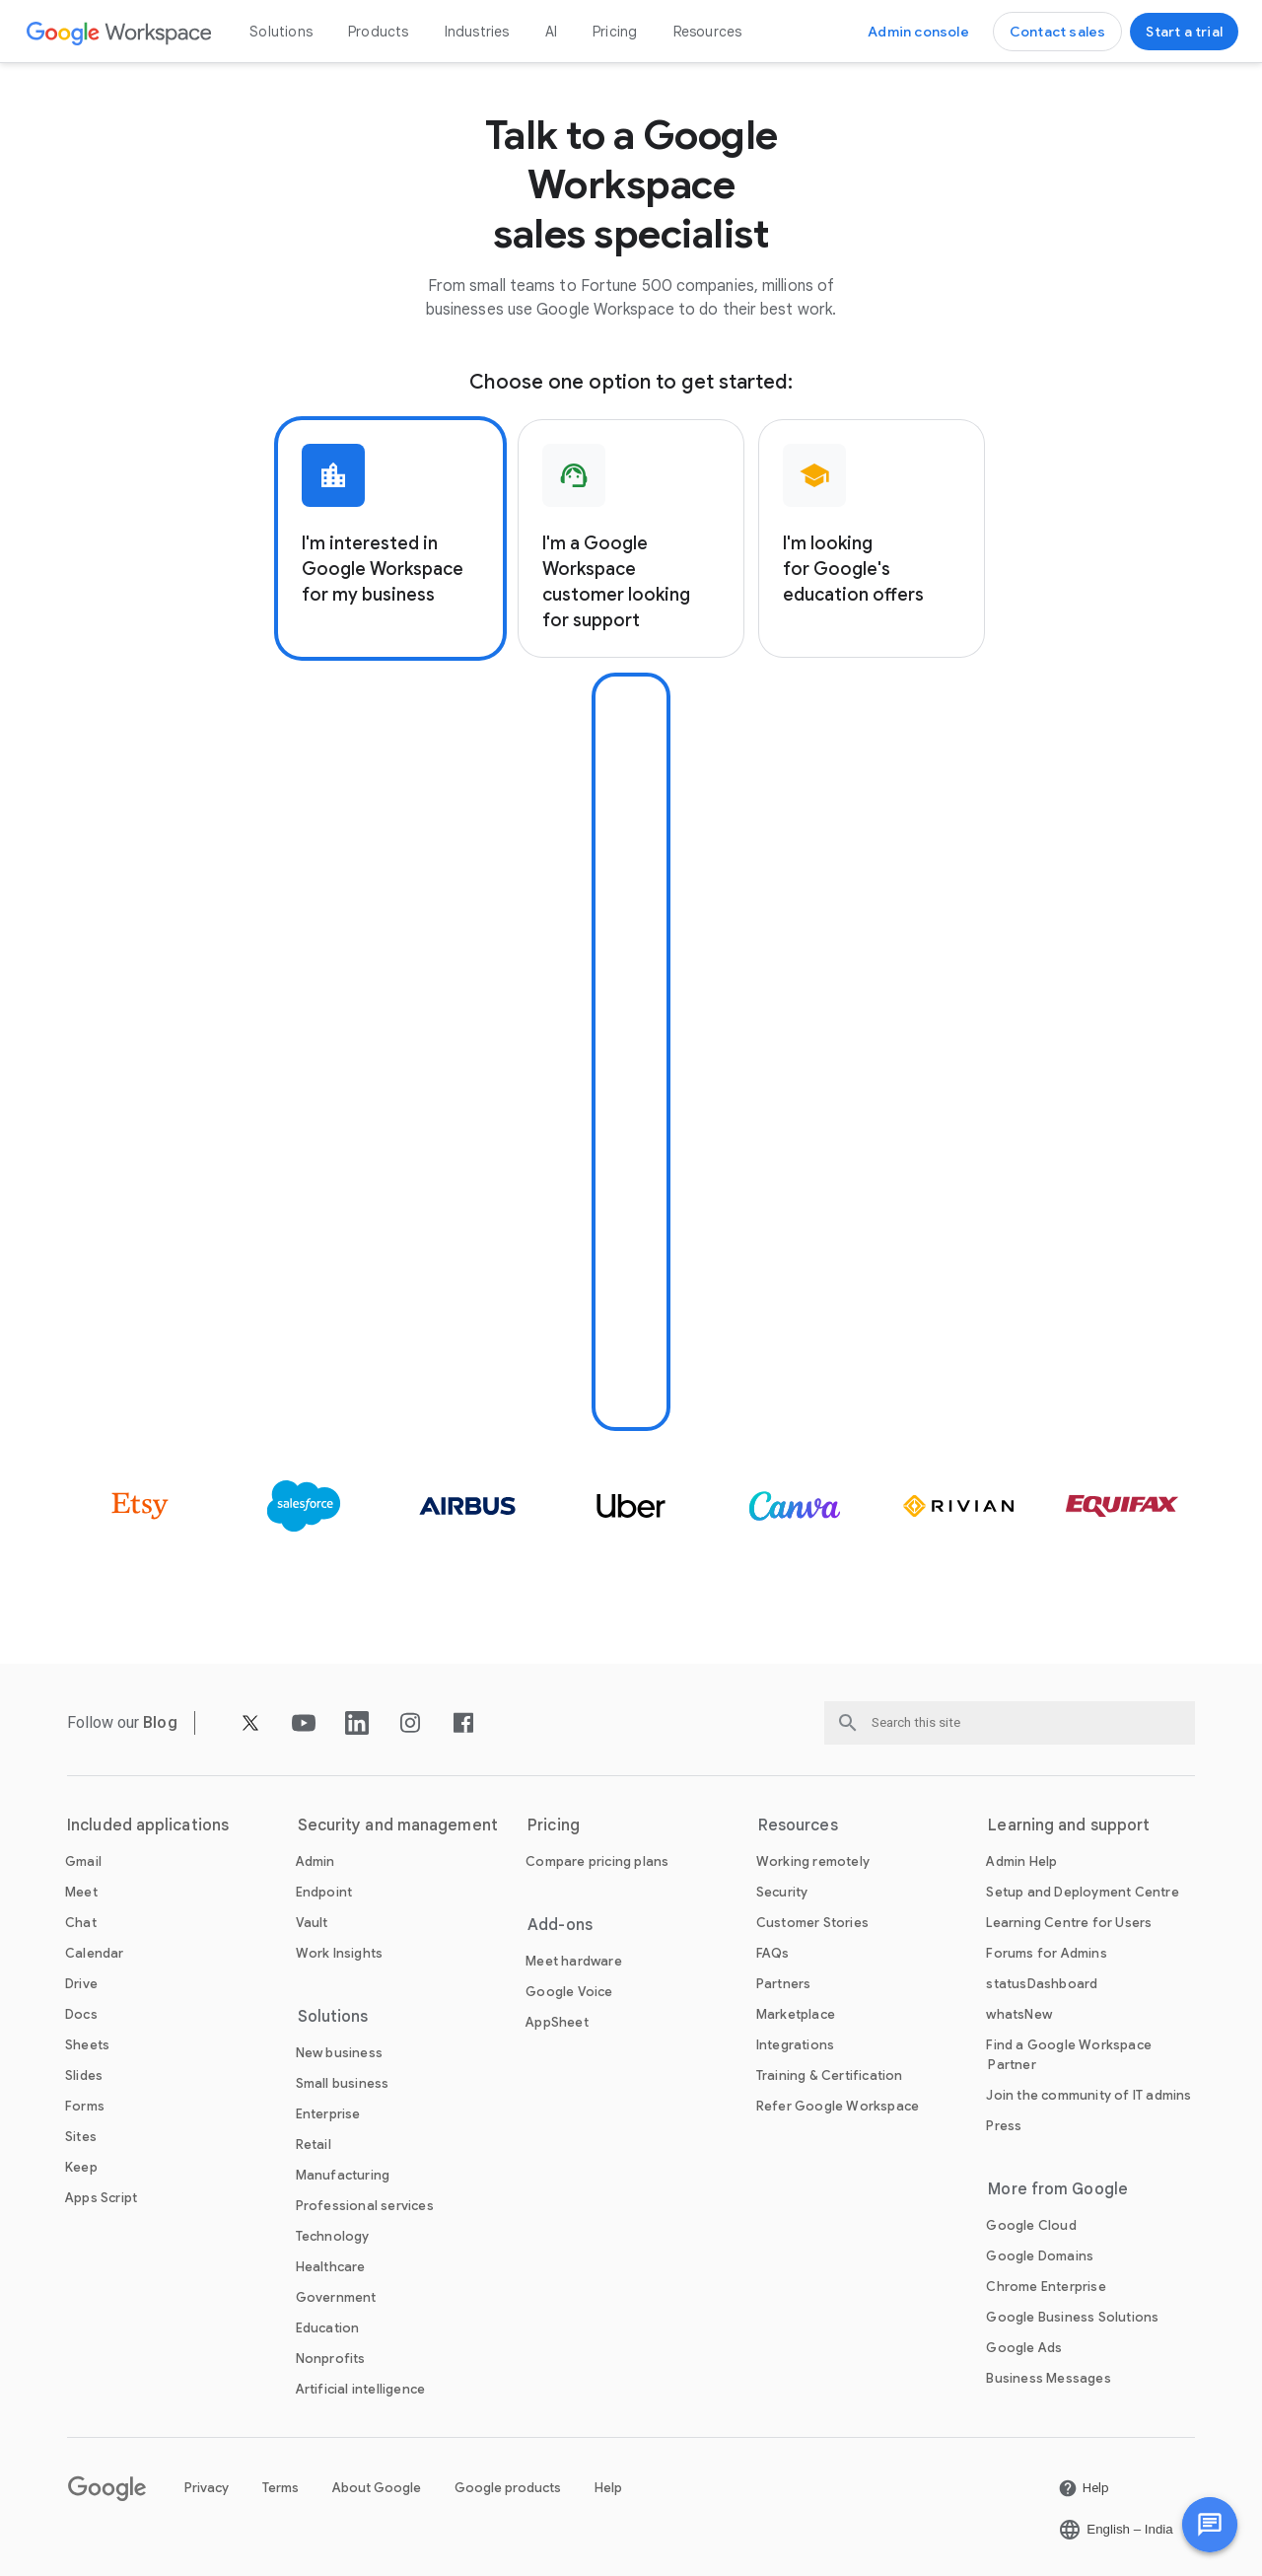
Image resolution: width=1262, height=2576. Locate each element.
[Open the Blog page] (160, 1722)
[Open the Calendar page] (94, 1953)
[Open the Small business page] (342, 2083)
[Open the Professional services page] (365, 2205)
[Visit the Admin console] (918, 31)
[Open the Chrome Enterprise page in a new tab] (1045, 2286)
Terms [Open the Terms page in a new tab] (280, 2487)
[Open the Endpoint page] (324, 1892)
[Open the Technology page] (333, 2236)
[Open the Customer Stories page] (812, 1922)
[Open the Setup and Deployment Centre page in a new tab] (1082, 1892)
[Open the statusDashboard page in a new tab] (1041, 1983)
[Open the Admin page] (315, 1861)
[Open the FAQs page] (773, 1953)
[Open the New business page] (339, 2052)
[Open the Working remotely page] (813, 1861)
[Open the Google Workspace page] (120, 32)
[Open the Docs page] (81, 2014)
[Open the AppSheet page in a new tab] (557, 2022)
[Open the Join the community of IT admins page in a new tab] (1088, 2095)
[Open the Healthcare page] (331, 2266)
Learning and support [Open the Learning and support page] (1069, 1825)
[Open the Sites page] (81, 2136)
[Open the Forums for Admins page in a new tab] (1046, 1953)
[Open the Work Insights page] (340, 1953)
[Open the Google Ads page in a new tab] (1024, 2347)
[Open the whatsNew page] (1019, 2014)
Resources (707, 31)
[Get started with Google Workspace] (1184, 31)
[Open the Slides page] (84, 2075)
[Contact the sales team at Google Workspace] (1058, 31)
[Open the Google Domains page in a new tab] (1039, 2256)
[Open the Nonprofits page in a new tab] (331, 2358)
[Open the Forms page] (85, 2106)
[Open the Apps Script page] (101, 2197)
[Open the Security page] (782, 1892)
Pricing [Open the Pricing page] (615, 31)
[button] (1209, 2524)
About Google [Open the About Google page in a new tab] (376, 2487)
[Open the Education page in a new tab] (328, 2328)
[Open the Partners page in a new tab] (783, 1983)
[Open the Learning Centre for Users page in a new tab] (1069, 1922)
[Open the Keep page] (81, 2167)
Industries (477, 31)
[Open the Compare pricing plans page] (597, 1861)
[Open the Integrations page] (795, 2045)
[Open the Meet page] (81, 1892)
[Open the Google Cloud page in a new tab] (1031, 2225)
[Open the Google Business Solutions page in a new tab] (1072, 2317)
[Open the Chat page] (81, 1922)
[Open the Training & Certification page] (829, 2075)
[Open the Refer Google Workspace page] (837, 2106)
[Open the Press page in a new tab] (1003, 2125)
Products (378, 31)
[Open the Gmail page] (83, 1861)
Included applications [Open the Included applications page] (148, 1825)
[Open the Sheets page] (87, 2045)
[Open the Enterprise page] (328, 2114)
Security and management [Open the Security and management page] (398, 1825)
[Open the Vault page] (312, 1922)
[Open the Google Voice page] (569, 1991)
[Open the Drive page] (81, 1983)
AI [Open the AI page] (551, 31)
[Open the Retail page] (313, 2144)
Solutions (281, 31)
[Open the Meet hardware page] (574, 1961)
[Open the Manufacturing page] (343, 2175)
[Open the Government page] (336, 2297)
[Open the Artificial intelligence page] (361, 2389)
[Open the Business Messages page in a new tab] (1048, 2378)
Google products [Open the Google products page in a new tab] (508, 2487)
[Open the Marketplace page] (795, 2014)
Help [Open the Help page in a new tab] (608, 2487)
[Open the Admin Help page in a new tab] (1021, 1861)
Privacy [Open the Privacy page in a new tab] (206, 2487)
